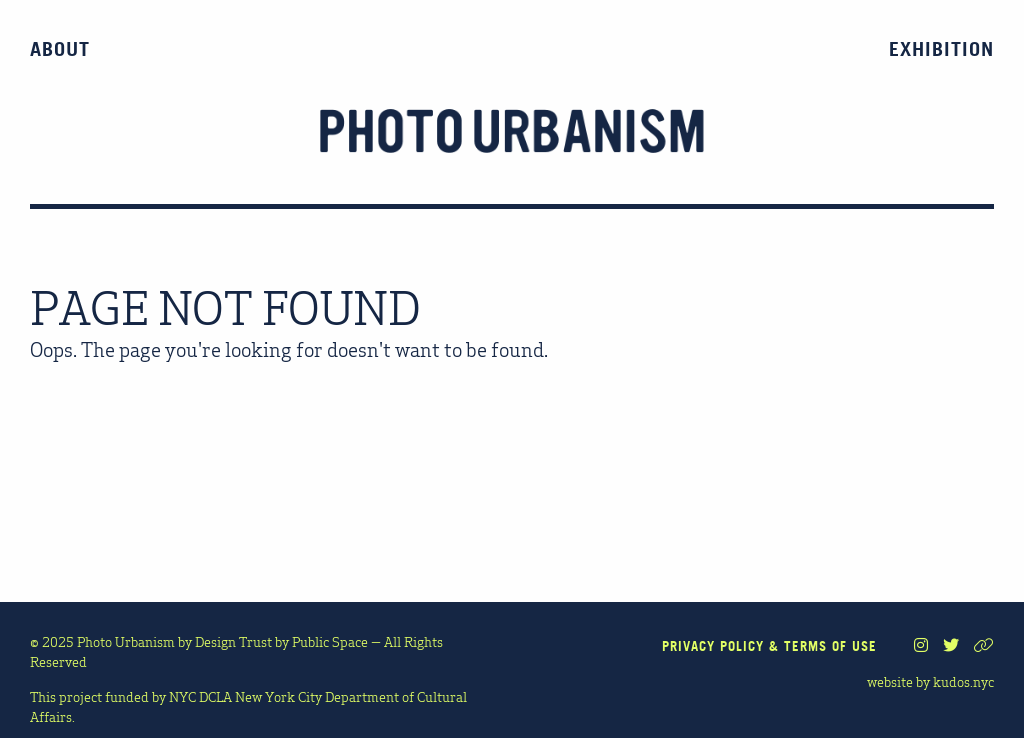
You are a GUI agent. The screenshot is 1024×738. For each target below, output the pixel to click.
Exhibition (941, 49)
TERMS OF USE (830, 646)
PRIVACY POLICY (713, 646)
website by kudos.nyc (930, 681)
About (60, 49)
